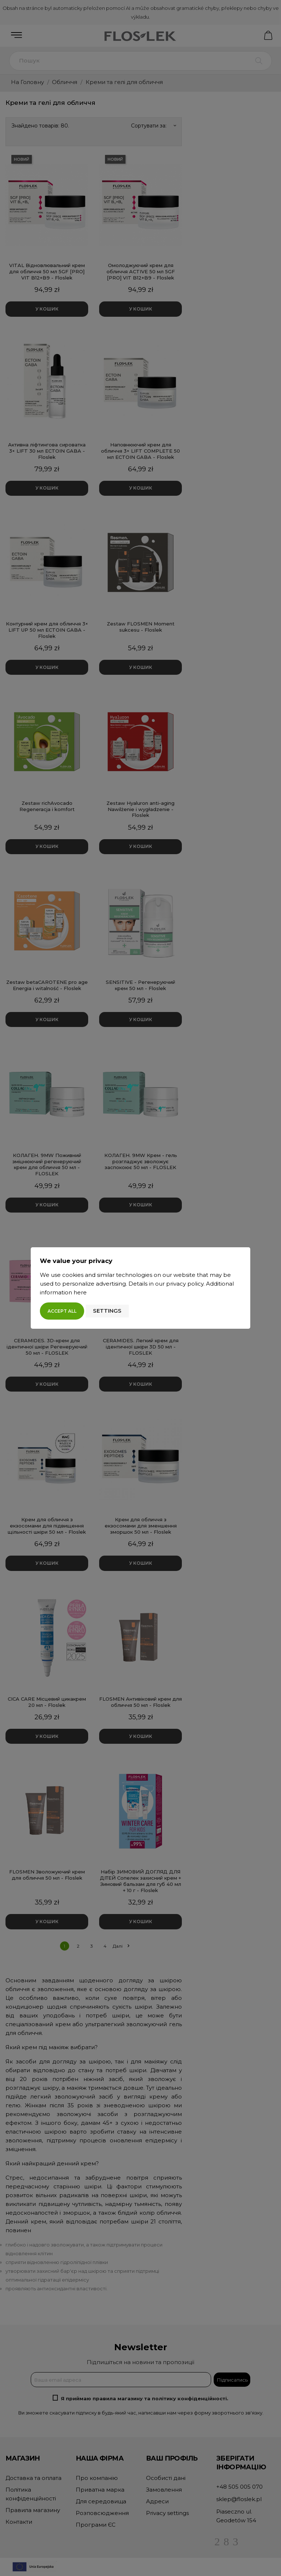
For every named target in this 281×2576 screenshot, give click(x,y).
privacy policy (184, 1283)
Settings (107, 1310)
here (80, 1292)
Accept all (62, 1311)
